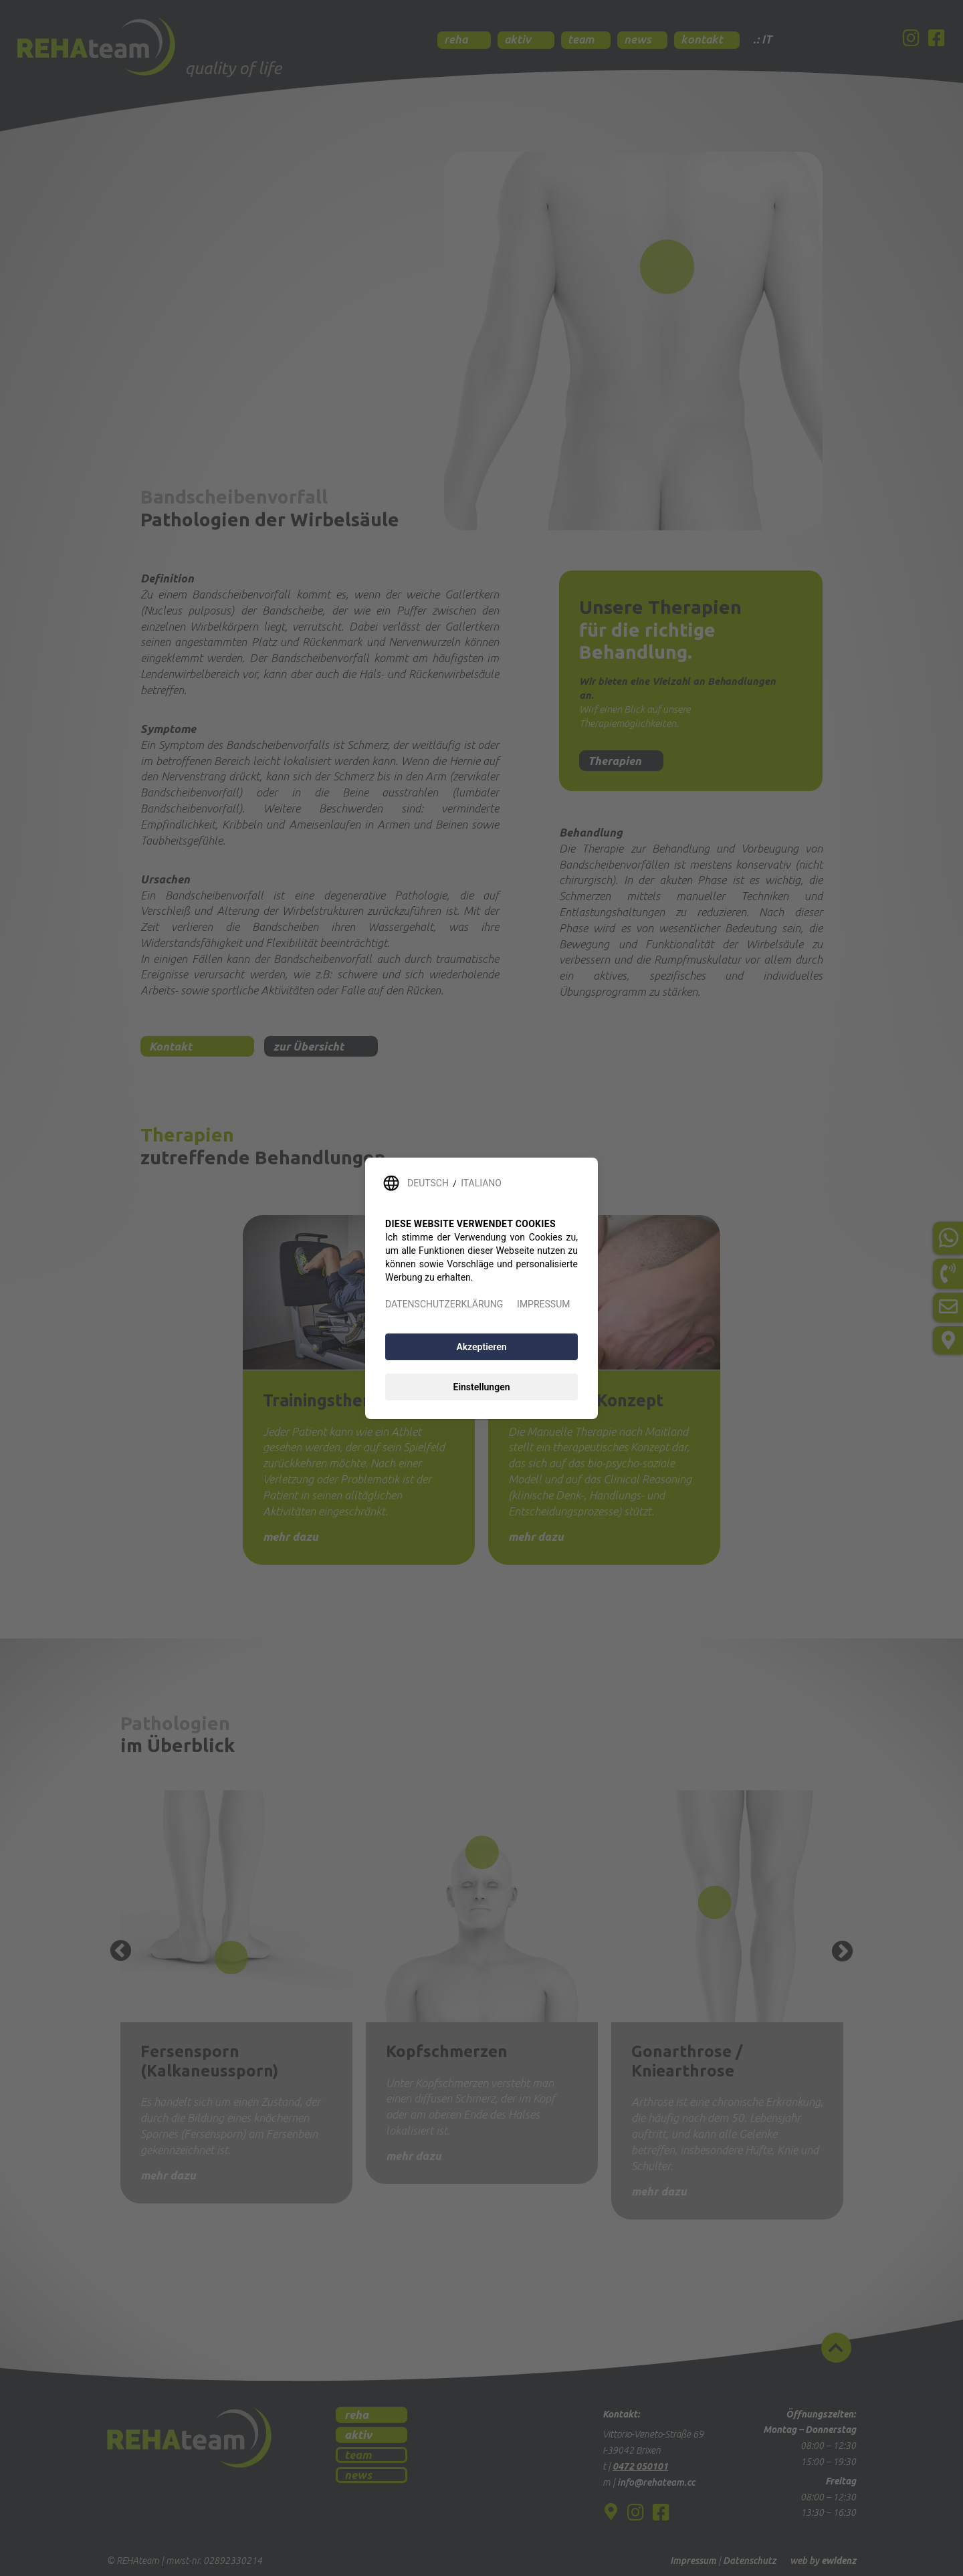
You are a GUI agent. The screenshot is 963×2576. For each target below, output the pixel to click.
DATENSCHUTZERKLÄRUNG (444, 1304)
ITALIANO (481, 1183)
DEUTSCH (428, 1183)
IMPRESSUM (543, 1304)
